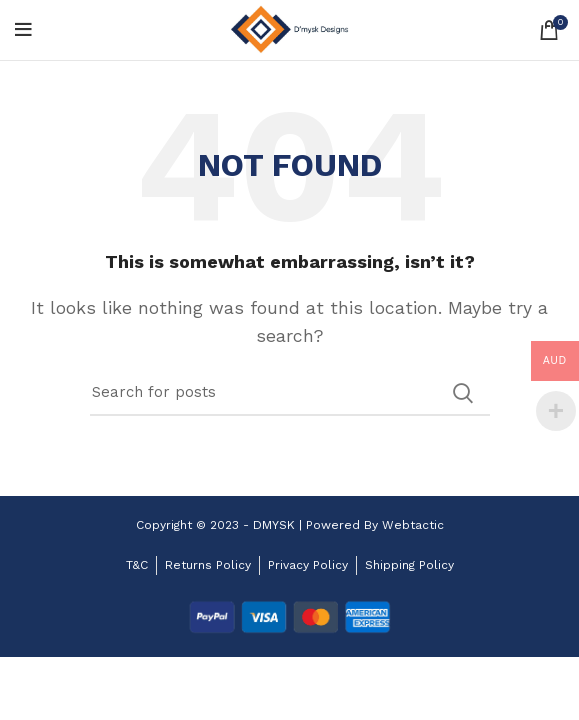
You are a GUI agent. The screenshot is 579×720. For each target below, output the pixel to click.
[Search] (290, 393)
